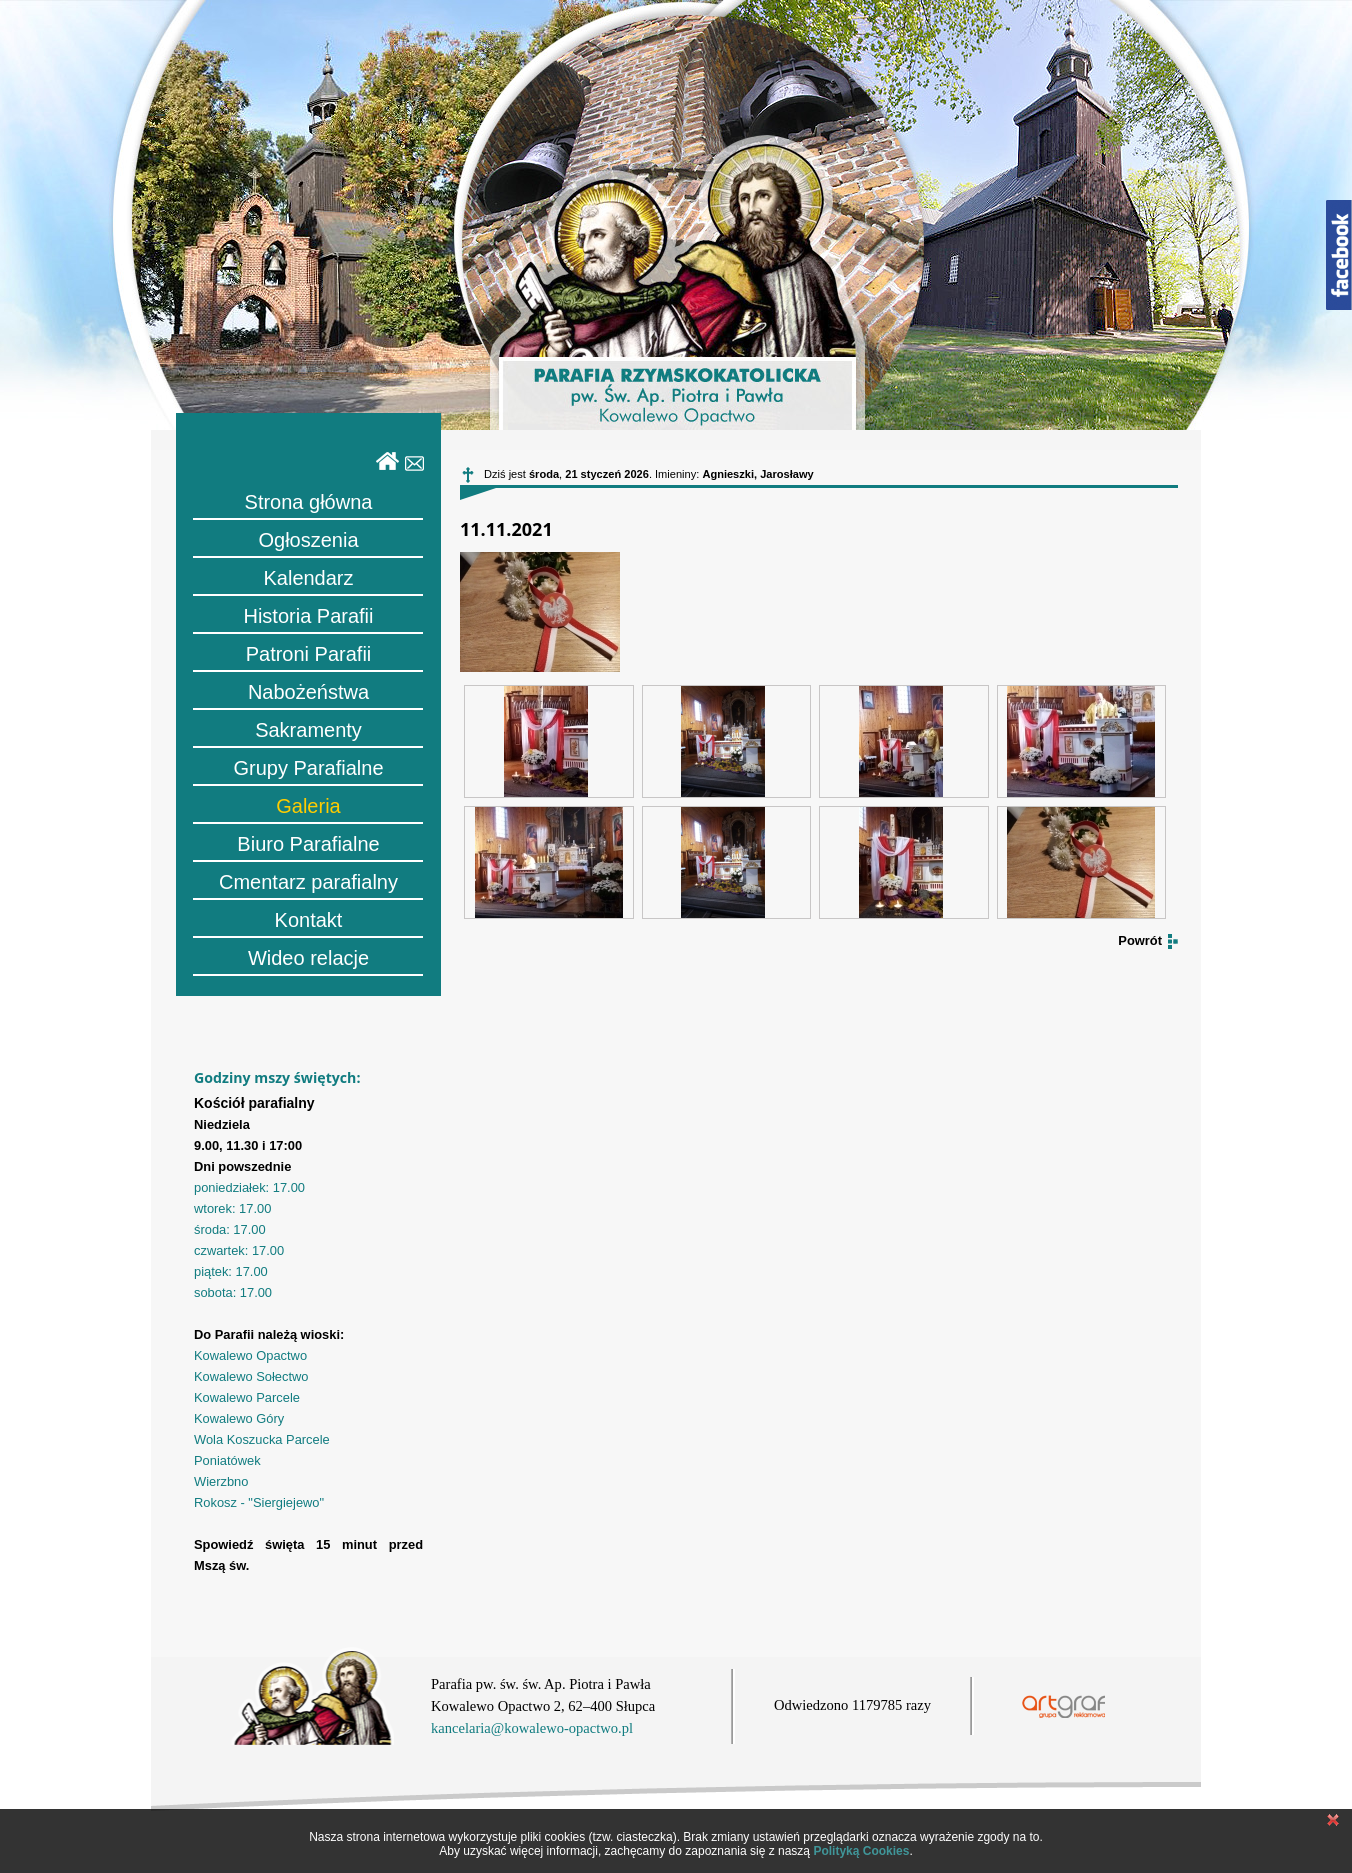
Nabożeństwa (308, 692)
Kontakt (309, 920)
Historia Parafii (308, 616)
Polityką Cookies (861, 1851)
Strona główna (309, 502)
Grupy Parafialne (308, 768)
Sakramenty (308, 730)
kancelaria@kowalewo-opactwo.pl (532, 1728)
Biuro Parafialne (308, 844)
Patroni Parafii (309, 654)
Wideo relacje (308, 958)
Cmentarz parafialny (308, 882)
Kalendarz (308, 578)
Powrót (1140, 940)
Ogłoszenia (308, 540)
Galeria (308, 806)
